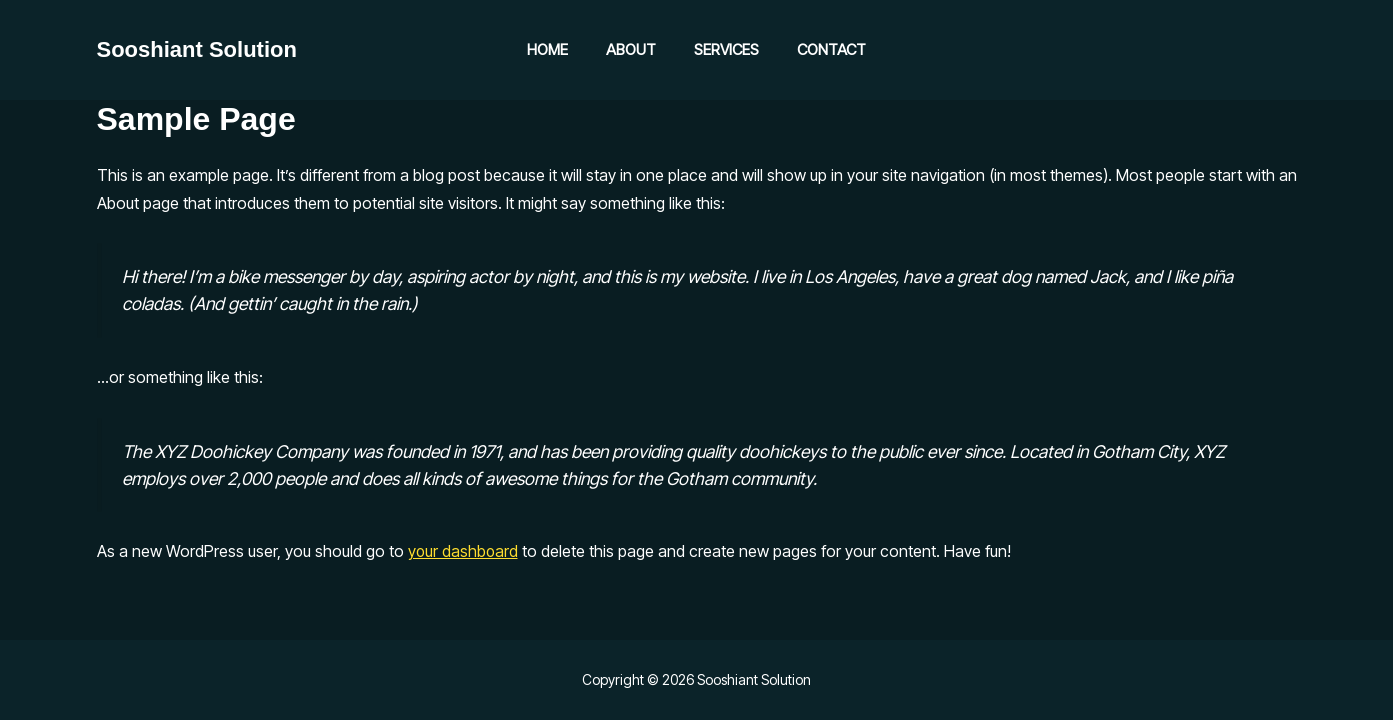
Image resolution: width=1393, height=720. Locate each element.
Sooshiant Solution (197, 49)
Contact (819, 49)
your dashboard (464, 551)
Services (722, 49)
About (635, 49)
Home (559, 49)
